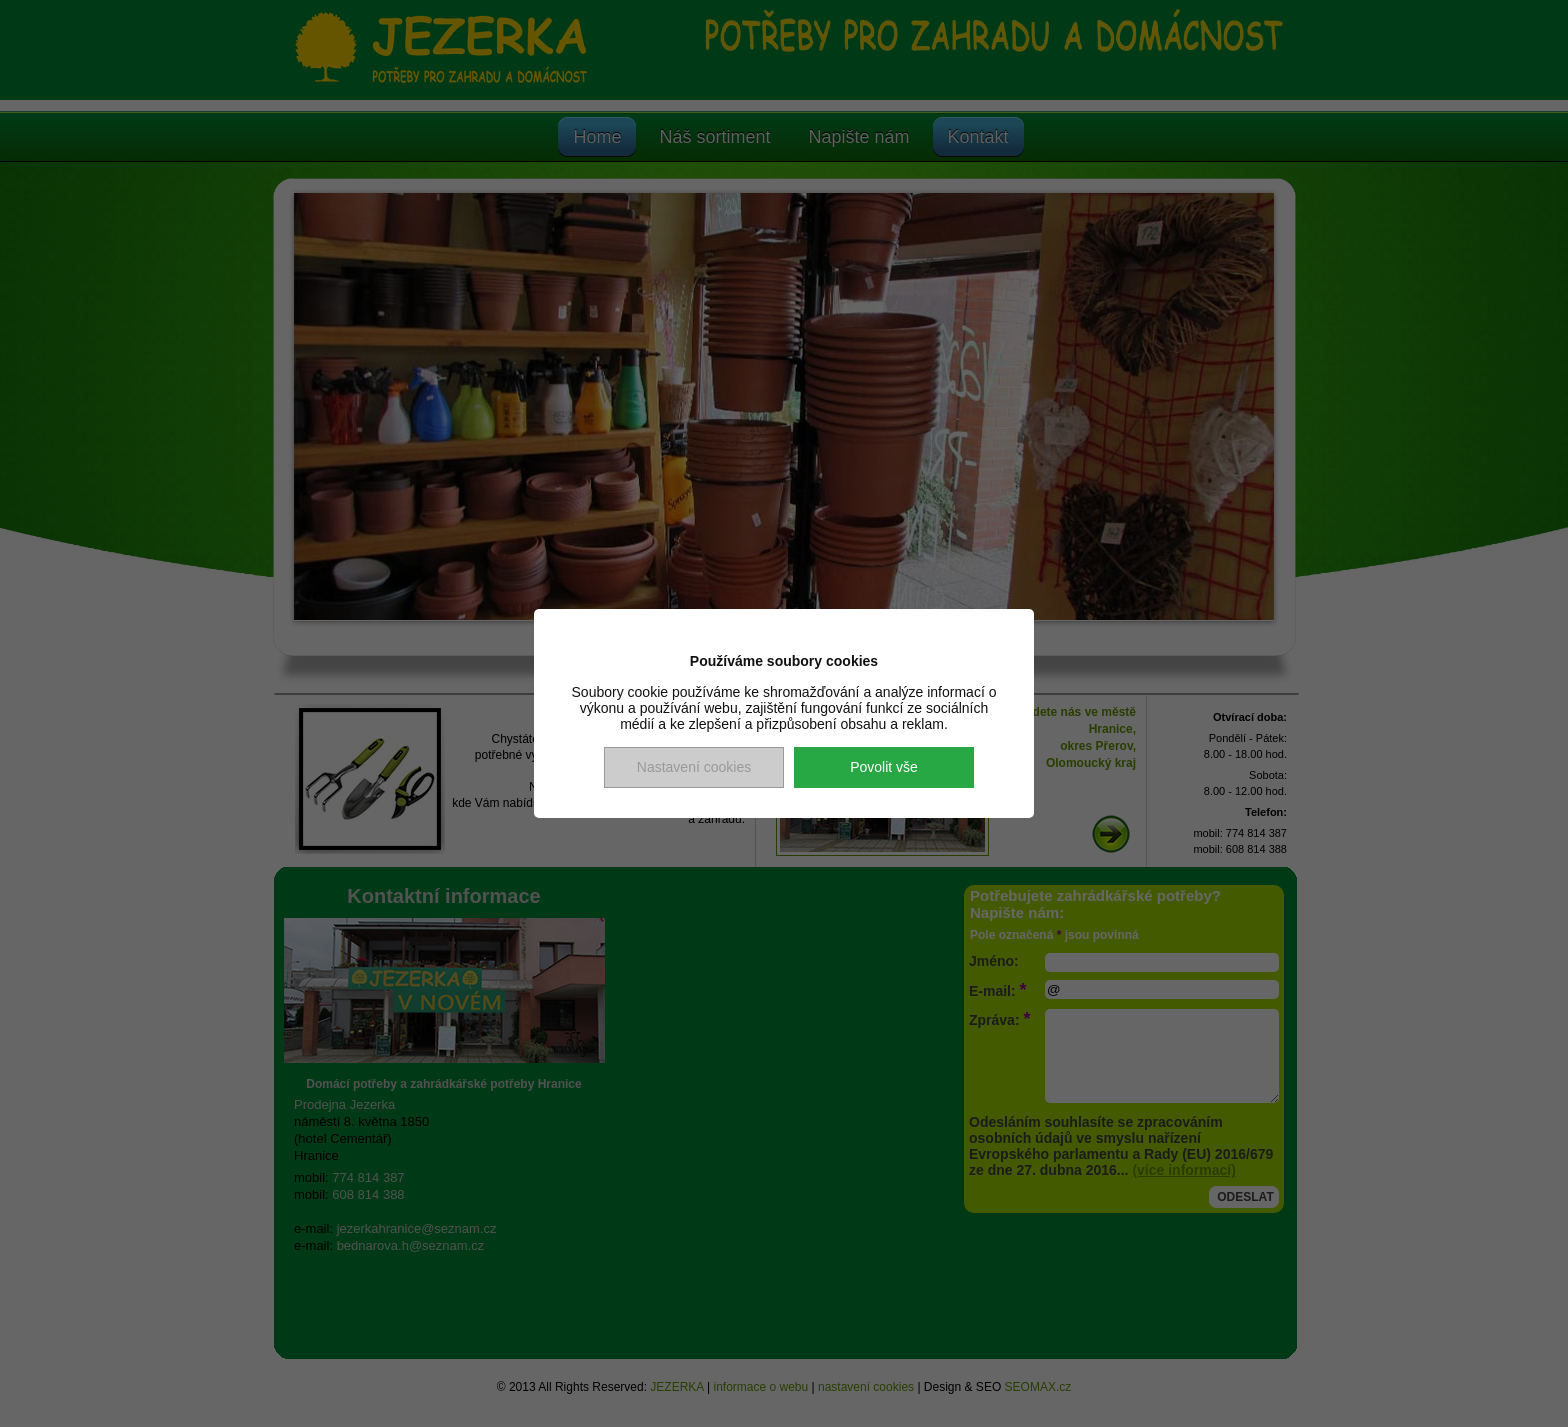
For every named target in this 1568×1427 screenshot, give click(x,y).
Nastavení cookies (694, 767)
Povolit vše (884, 767)
